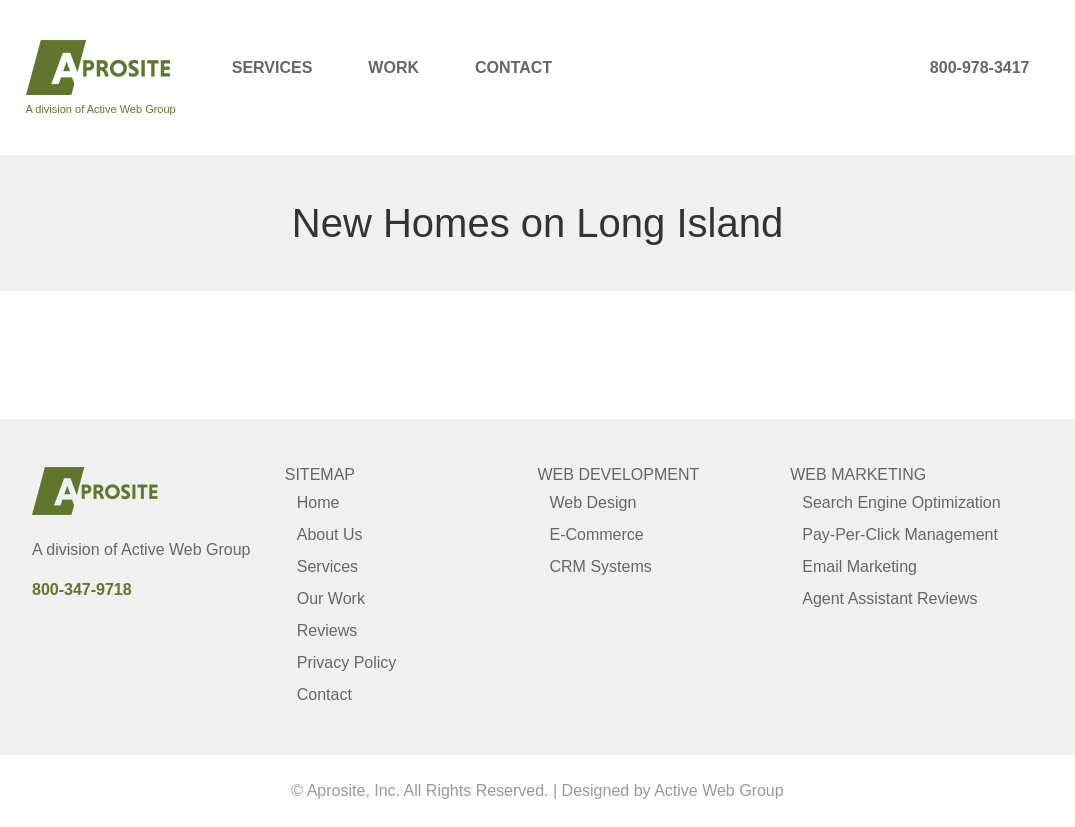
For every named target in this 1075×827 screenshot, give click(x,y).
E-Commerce (597, 534)
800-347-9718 (82, 589)
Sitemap (320, 474)
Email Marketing (859, 566)
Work (393, 67)
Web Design (593, 502)
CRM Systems (601, 566)
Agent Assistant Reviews (889, 598)
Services (272, 67)
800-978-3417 (980, 67)
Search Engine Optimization (901, 502)
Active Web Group (186, 549)
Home (318, 502)
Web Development (619, 474)
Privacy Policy (347, 662)
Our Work (331, 598)
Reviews (327, 630)
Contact (513, 67)
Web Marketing (858, 474)
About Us (330, 534)
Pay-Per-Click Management (900, 534)
